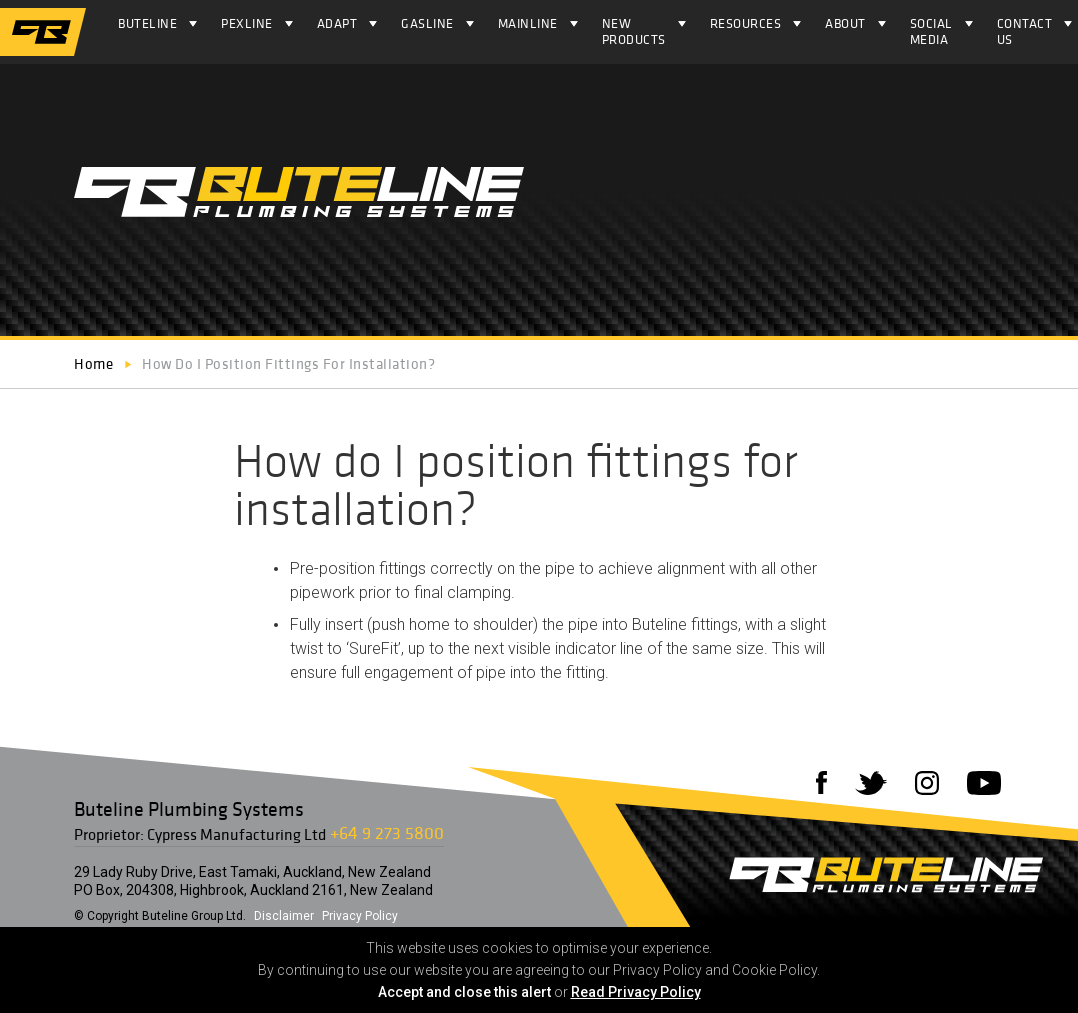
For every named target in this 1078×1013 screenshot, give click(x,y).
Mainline (528, 23)
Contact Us (1025, 31)
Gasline (427, 23)
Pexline (247, 23)
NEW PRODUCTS (634, 31)
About (845, 23)
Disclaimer (284, 916)
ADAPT (337, 23)
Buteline (147, 23)
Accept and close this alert (464, 992)
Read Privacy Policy (636, 992)
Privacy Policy (360, 916)
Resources (746, 23)
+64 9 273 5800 (387, 832)
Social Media (931, 31)
